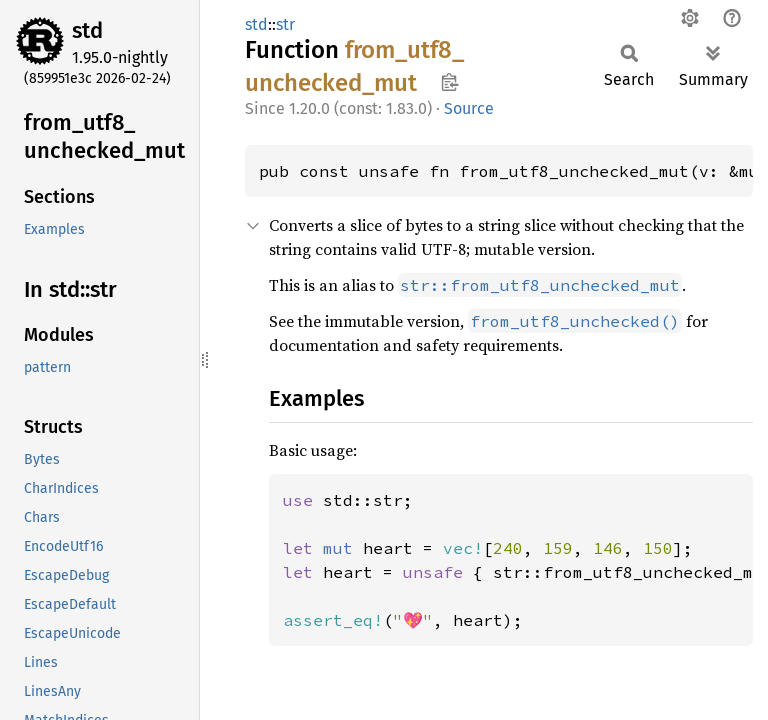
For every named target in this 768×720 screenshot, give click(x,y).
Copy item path (449, 82)
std (87, 30)
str (285, 24)
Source (469, 108)
